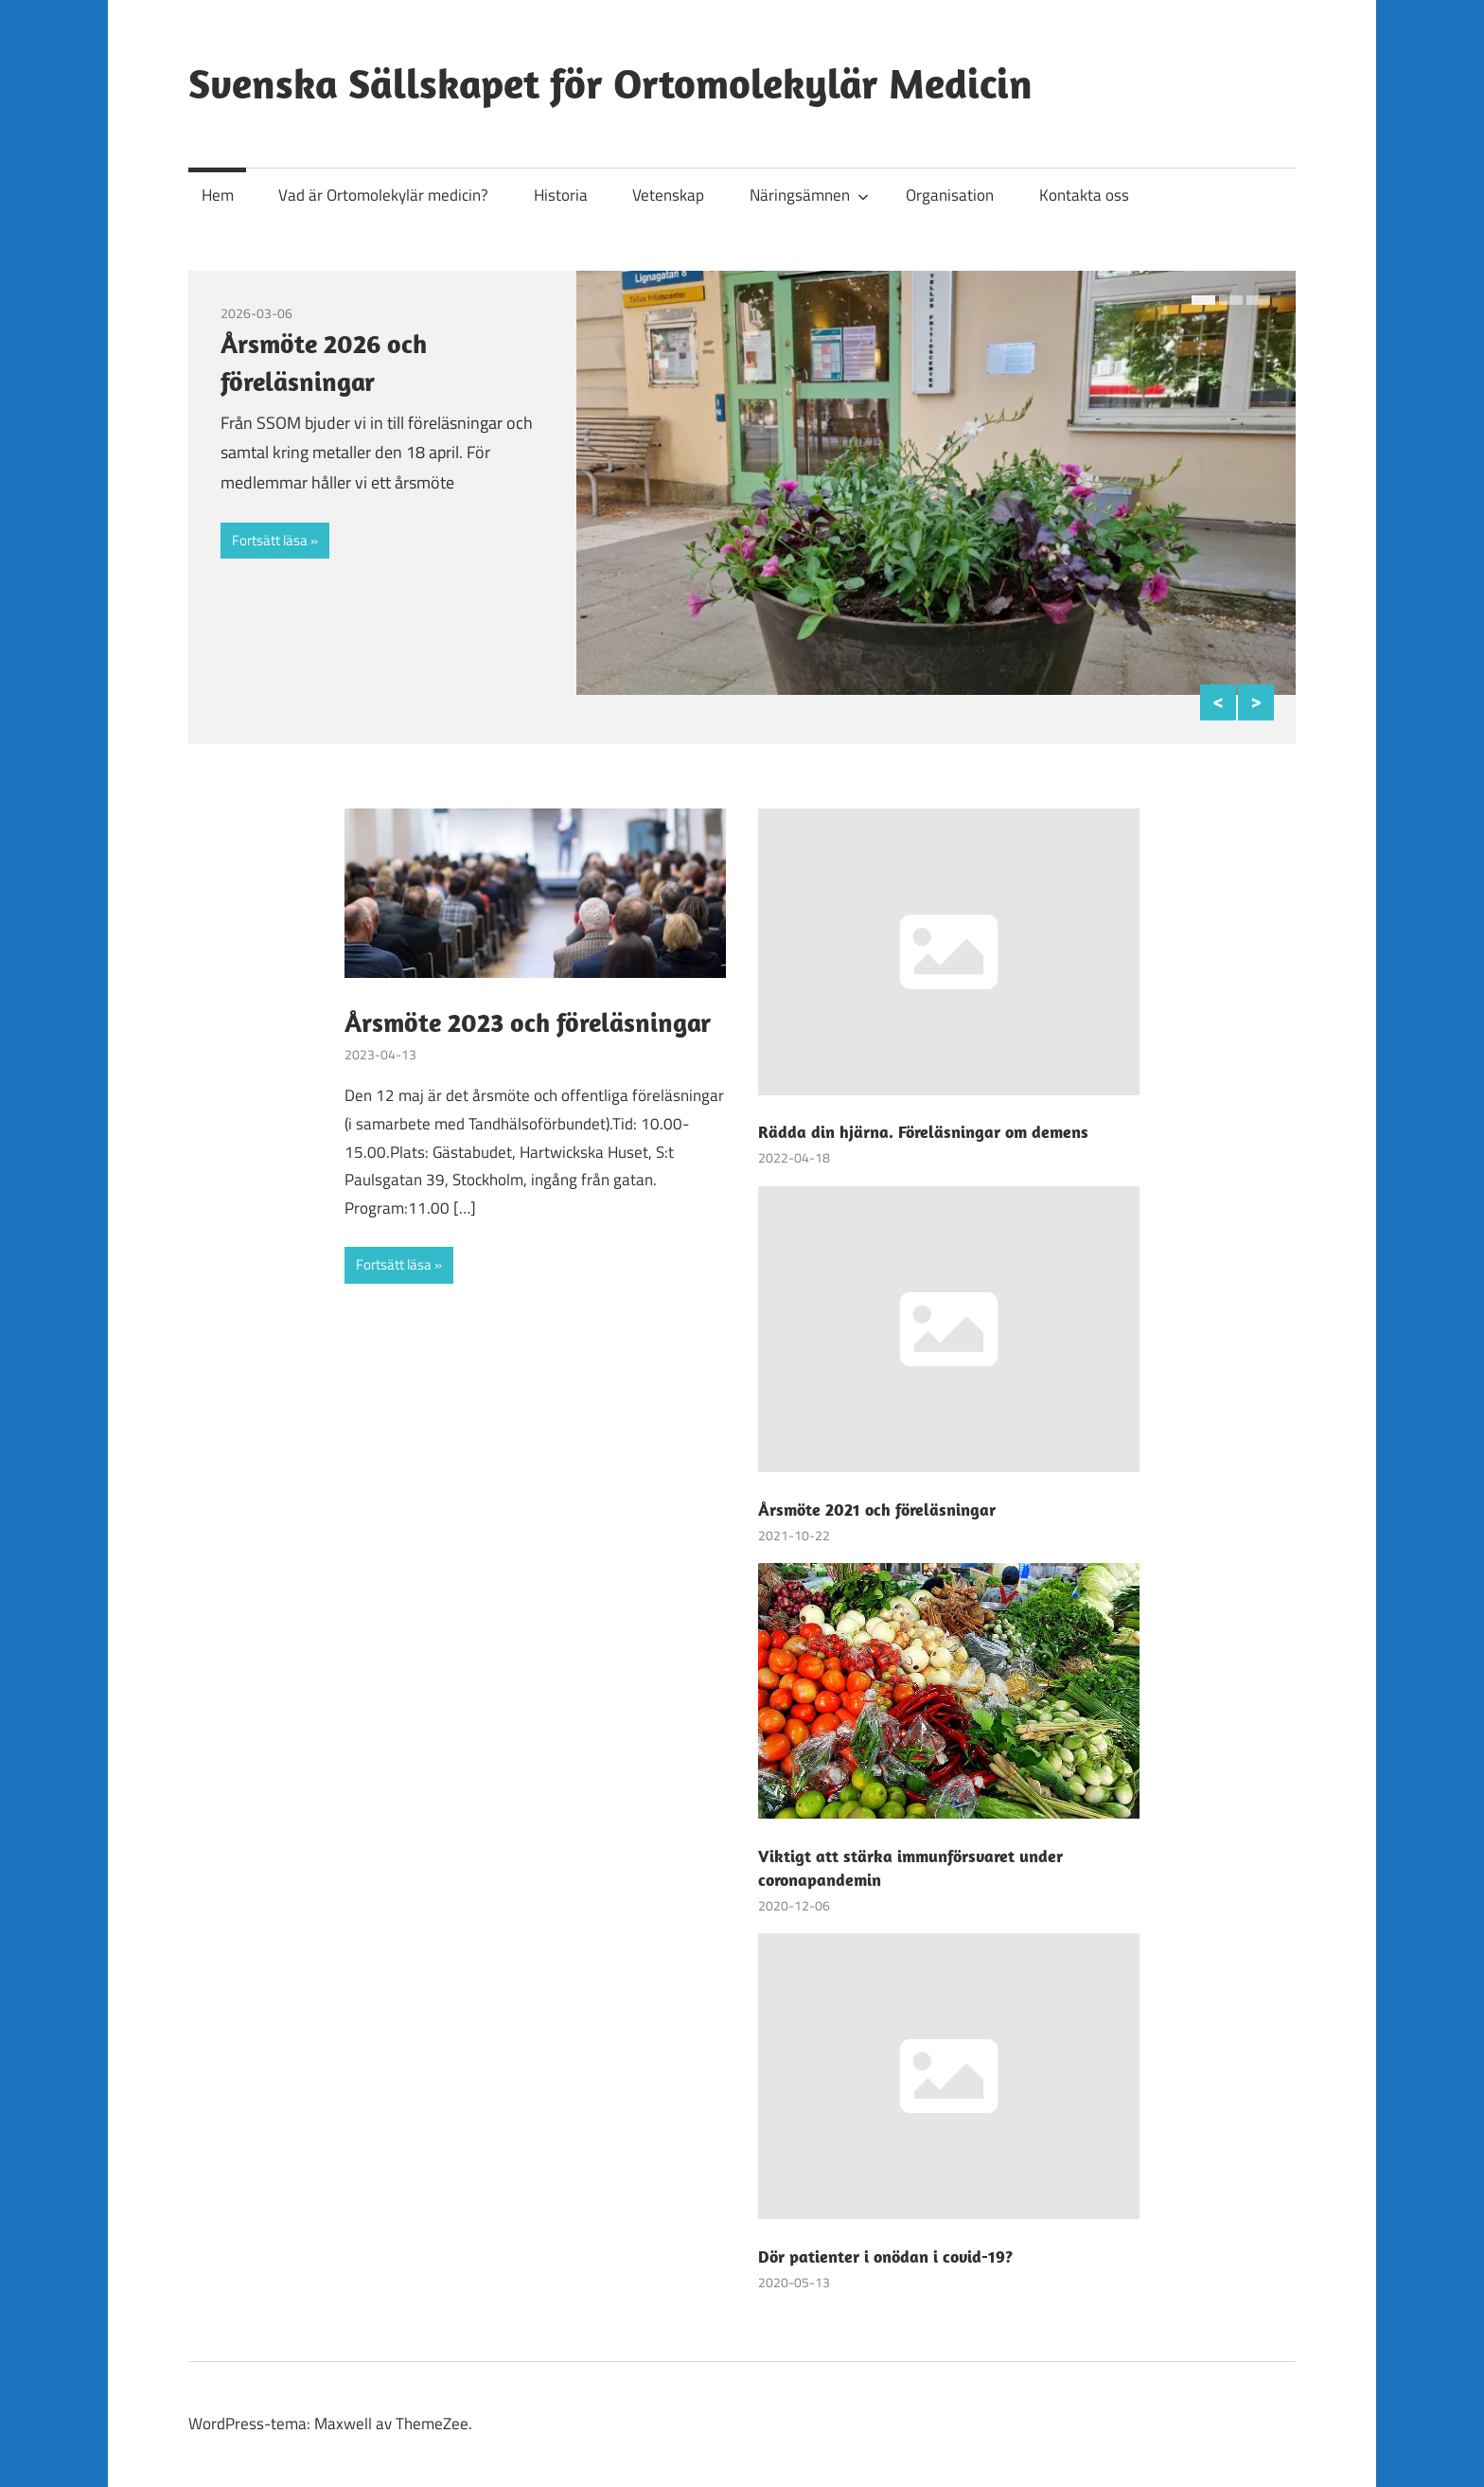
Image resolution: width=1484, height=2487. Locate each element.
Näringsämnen (809, 195)
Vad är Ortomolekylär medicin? (383, 195)
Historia (561, 195)
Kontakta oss (1084, 195)
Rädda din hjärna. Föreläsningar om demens (923, 1132)
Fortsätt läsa (270, 540)
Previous (1218, 702)
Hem (218, 195)
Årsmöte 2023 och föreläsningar (527, 1022)
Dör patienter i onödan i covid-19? (885, 2256)
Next (1256, 702)
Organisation (950, 195)
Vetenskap (668, 195)
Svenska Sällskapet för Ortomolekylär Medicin (610, 83)
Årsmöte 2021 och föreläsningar (877, 1509)
